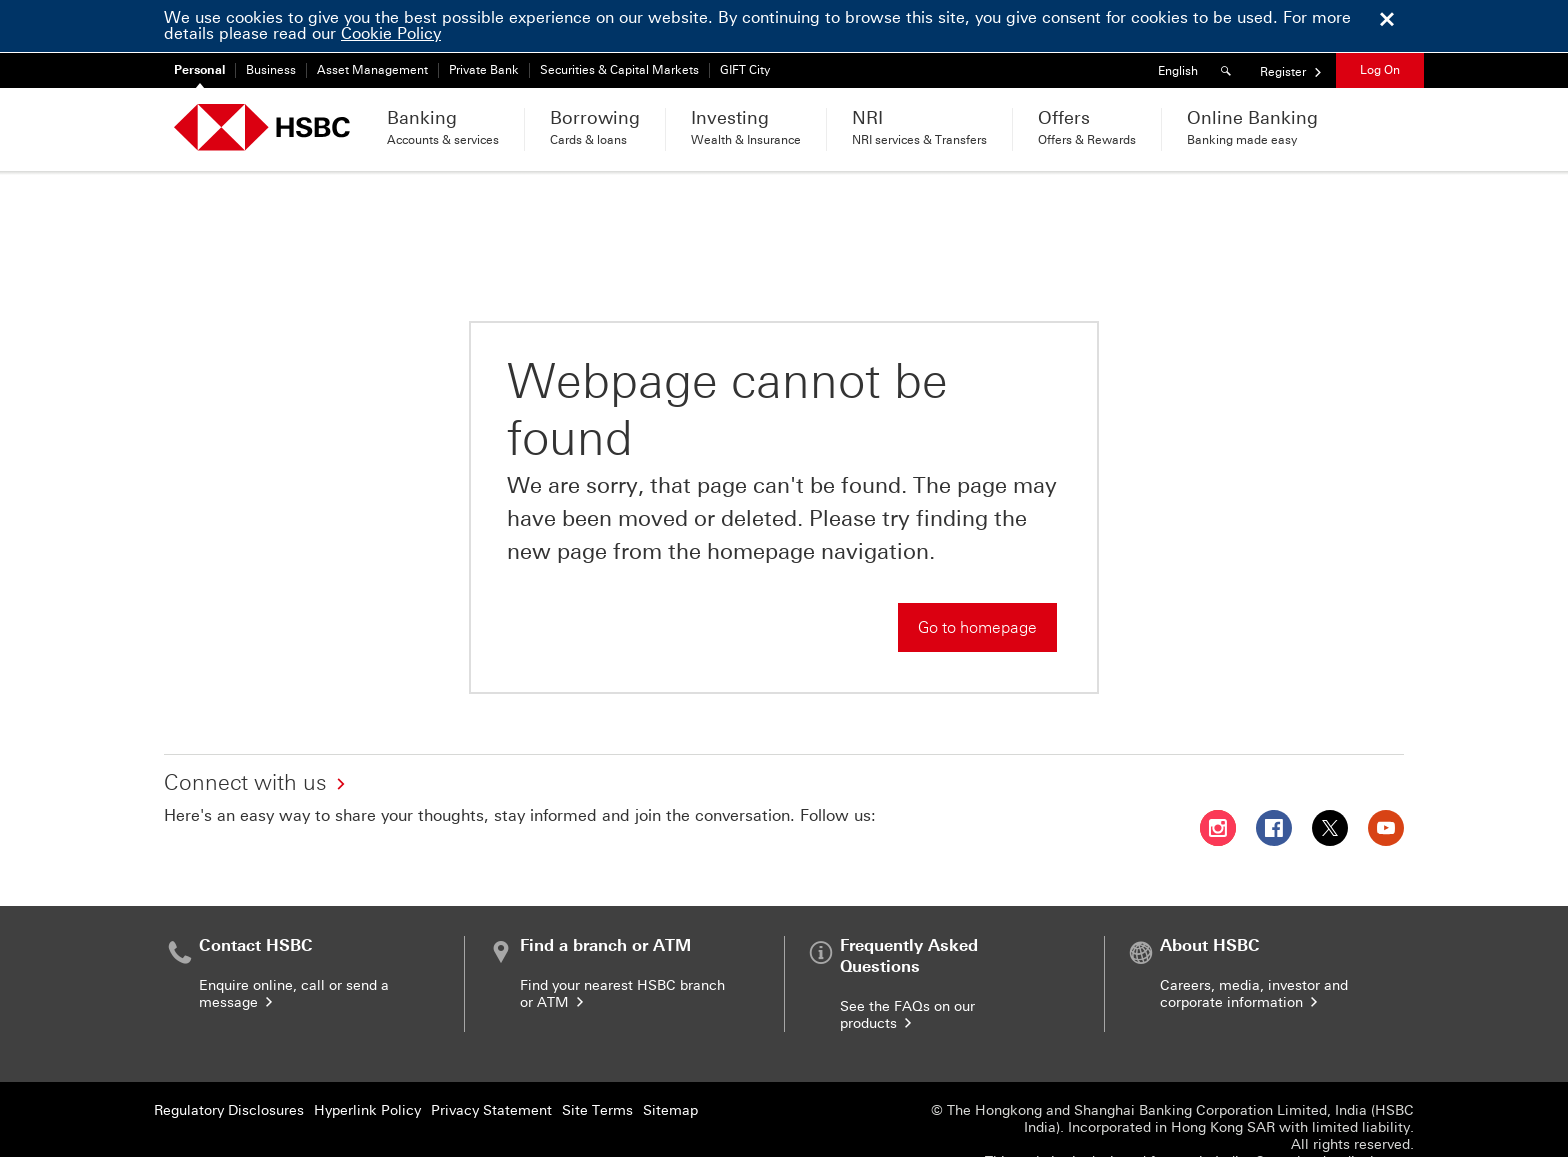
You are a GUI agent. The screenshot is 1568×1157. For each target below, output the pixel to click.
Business (271, 70)
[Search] (1229, 70)
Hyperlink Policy (367, 1057)
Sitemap (670, 1057)
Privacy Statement (491, 1057)
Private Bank (484, 70)
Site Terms (597, 1057)
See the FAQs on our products (907, 962)
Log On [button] (1380, 70)
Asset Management (372, 70)
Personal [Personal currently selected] (199, 70)
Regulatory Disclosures (229, 1057)
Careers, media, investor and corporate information (1254, 941)
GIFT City (745, 70)
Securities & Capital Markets (619, 70)
